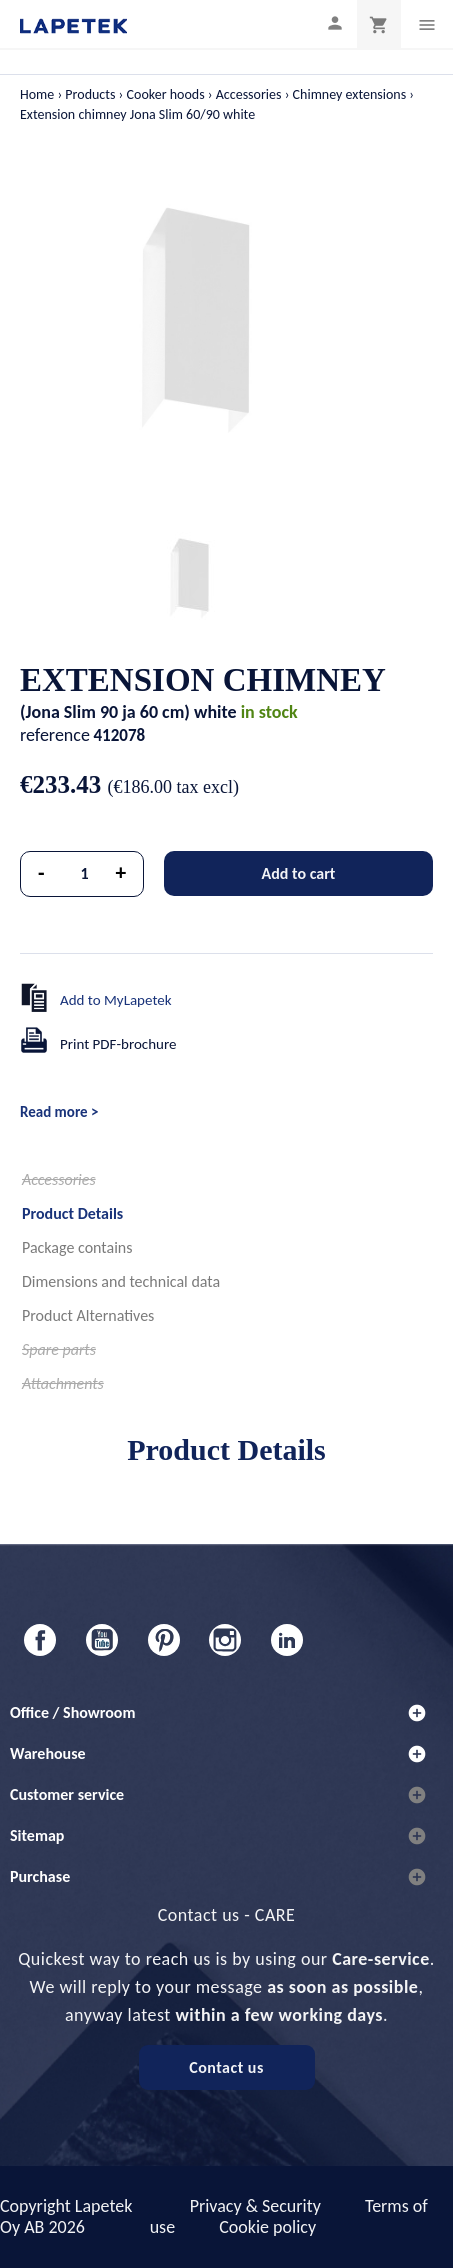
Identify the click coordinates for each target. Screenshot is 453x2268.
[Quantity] (85, 874)
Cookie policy (267, 2227)
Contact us (226, 2067)
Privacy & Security (255, 2206)
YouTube (102, 1640)
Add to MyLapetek (116, 1000)
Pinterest (164, 1640)
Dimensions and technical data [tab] (121, 1281)
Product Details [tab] (72, 1213)
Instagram (225, 1640)
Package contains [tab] (77, 1247)
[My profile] (335, 22)
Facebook (40, 1640)
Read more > (59, 1112)
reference (55, 735)
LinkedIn (287, 1640)
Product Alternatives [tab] (88, 1315)
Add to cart (299, 873)
